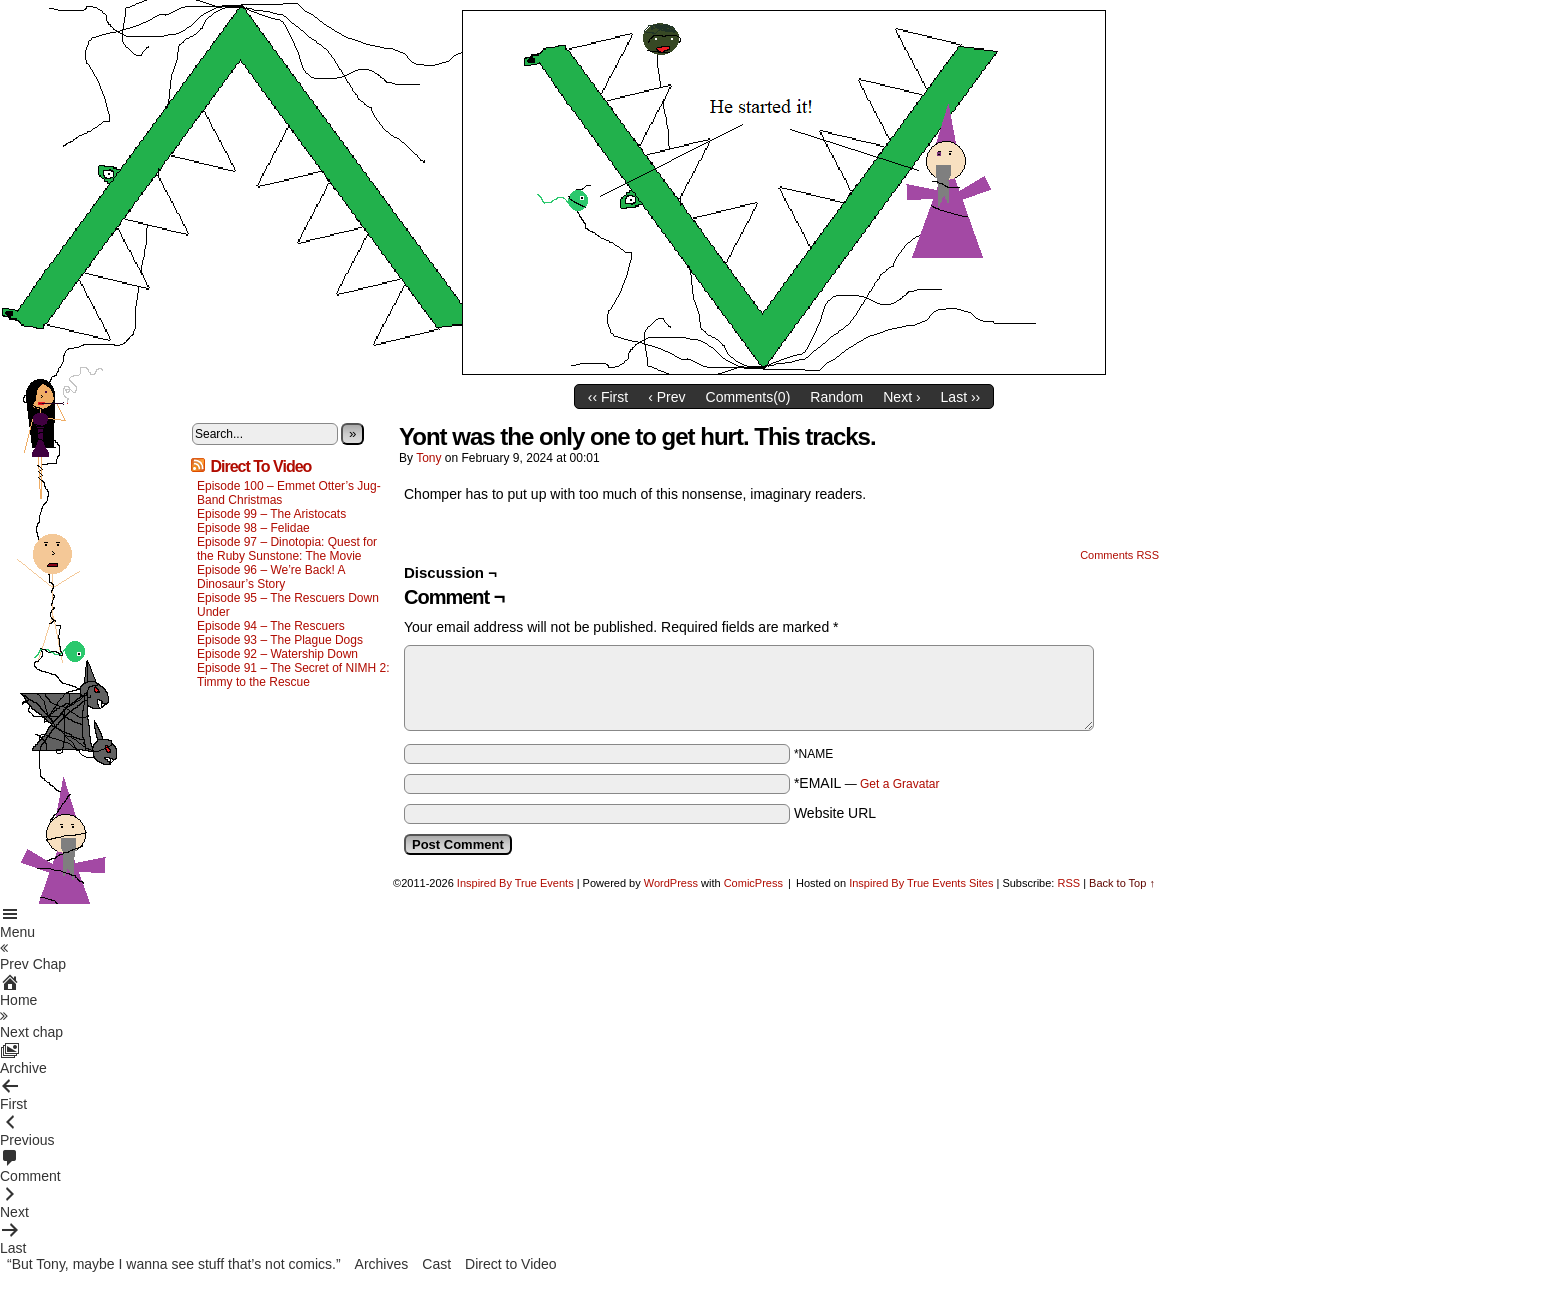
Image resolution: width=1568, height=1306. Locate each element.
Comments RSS (1119, 555)
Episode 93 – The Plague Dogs (280, 640)
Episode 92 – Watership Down (277, 654)
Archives (382, 1264)
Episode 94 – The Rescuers (271, 626)
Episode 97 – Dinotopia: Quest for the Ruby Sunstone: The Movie (287, 549)
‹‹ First (608, 397)
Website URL (835, 813)
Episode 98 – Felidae (253, 528)
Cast (436, 1264)
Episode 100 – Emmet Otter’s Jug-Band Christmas (289, 493)
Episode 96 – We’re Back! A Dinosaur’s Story (271, 577)
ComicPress (753, 883)
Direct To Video (260, 466)
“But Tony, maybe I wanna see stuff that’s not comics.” (174, 1264)
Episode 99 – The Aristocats (271, 514)
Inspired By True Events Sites (921, 883)
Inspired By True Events (515, 883)
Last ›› (961, 397)
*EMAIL (867, 783)
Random (836, 397)
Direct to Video (511, 1264)
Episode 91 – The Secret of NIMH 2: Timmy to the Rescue (293, 675)
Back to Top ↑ (1122, 883)
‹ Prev (666, 397)
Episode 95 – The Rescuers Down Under (288, 605)
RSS (1068, 883)
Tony (428, 458)
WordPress (671, 883)
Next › (901, 397)
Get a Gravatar (899, 784)
